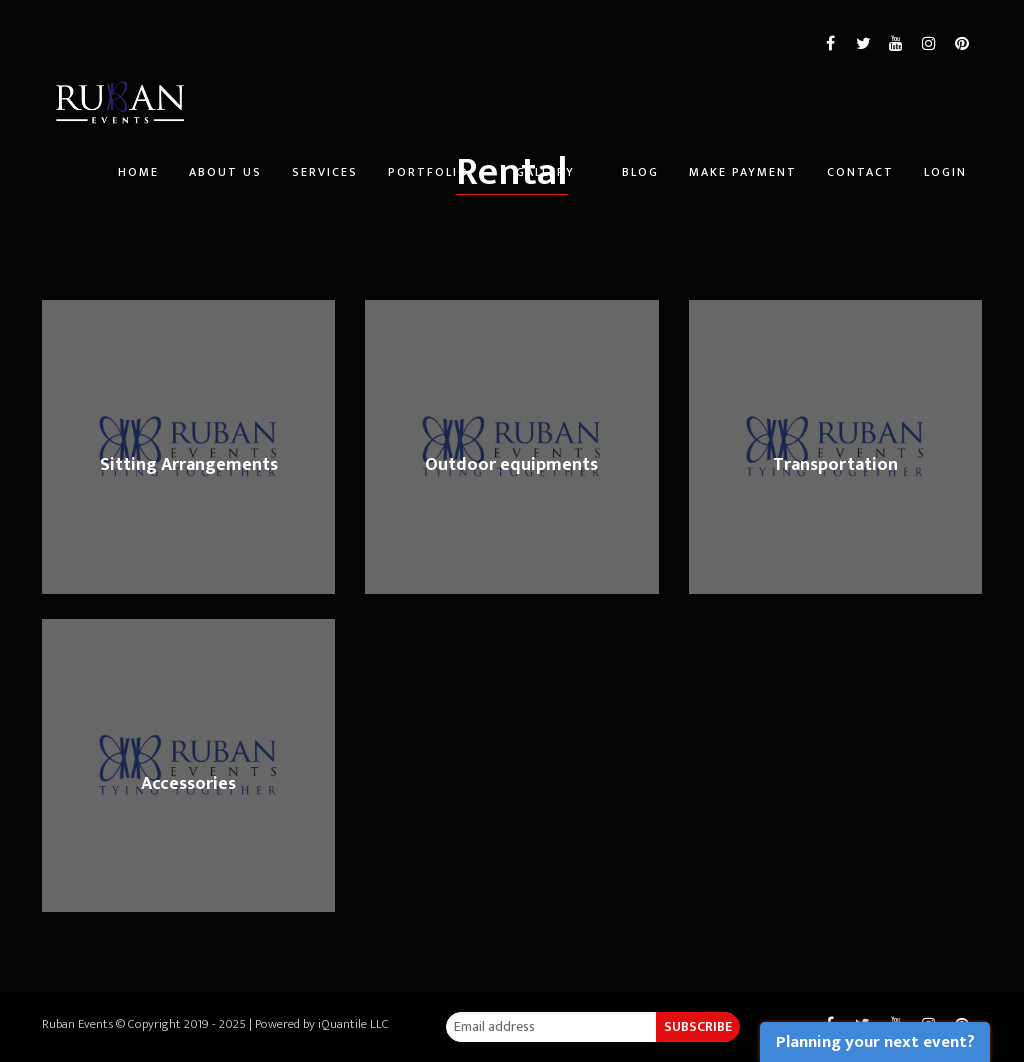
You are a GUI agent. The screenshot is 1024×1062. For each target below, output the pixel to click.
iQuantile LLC (353, 1024)
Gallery (545, 172)
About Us (225, 172)
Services (325, 172)
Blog (640, 172)
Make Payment (743, 172)
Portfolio (428, 172)
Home (138, 172)
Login (945, 172)
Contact (860, 172)
